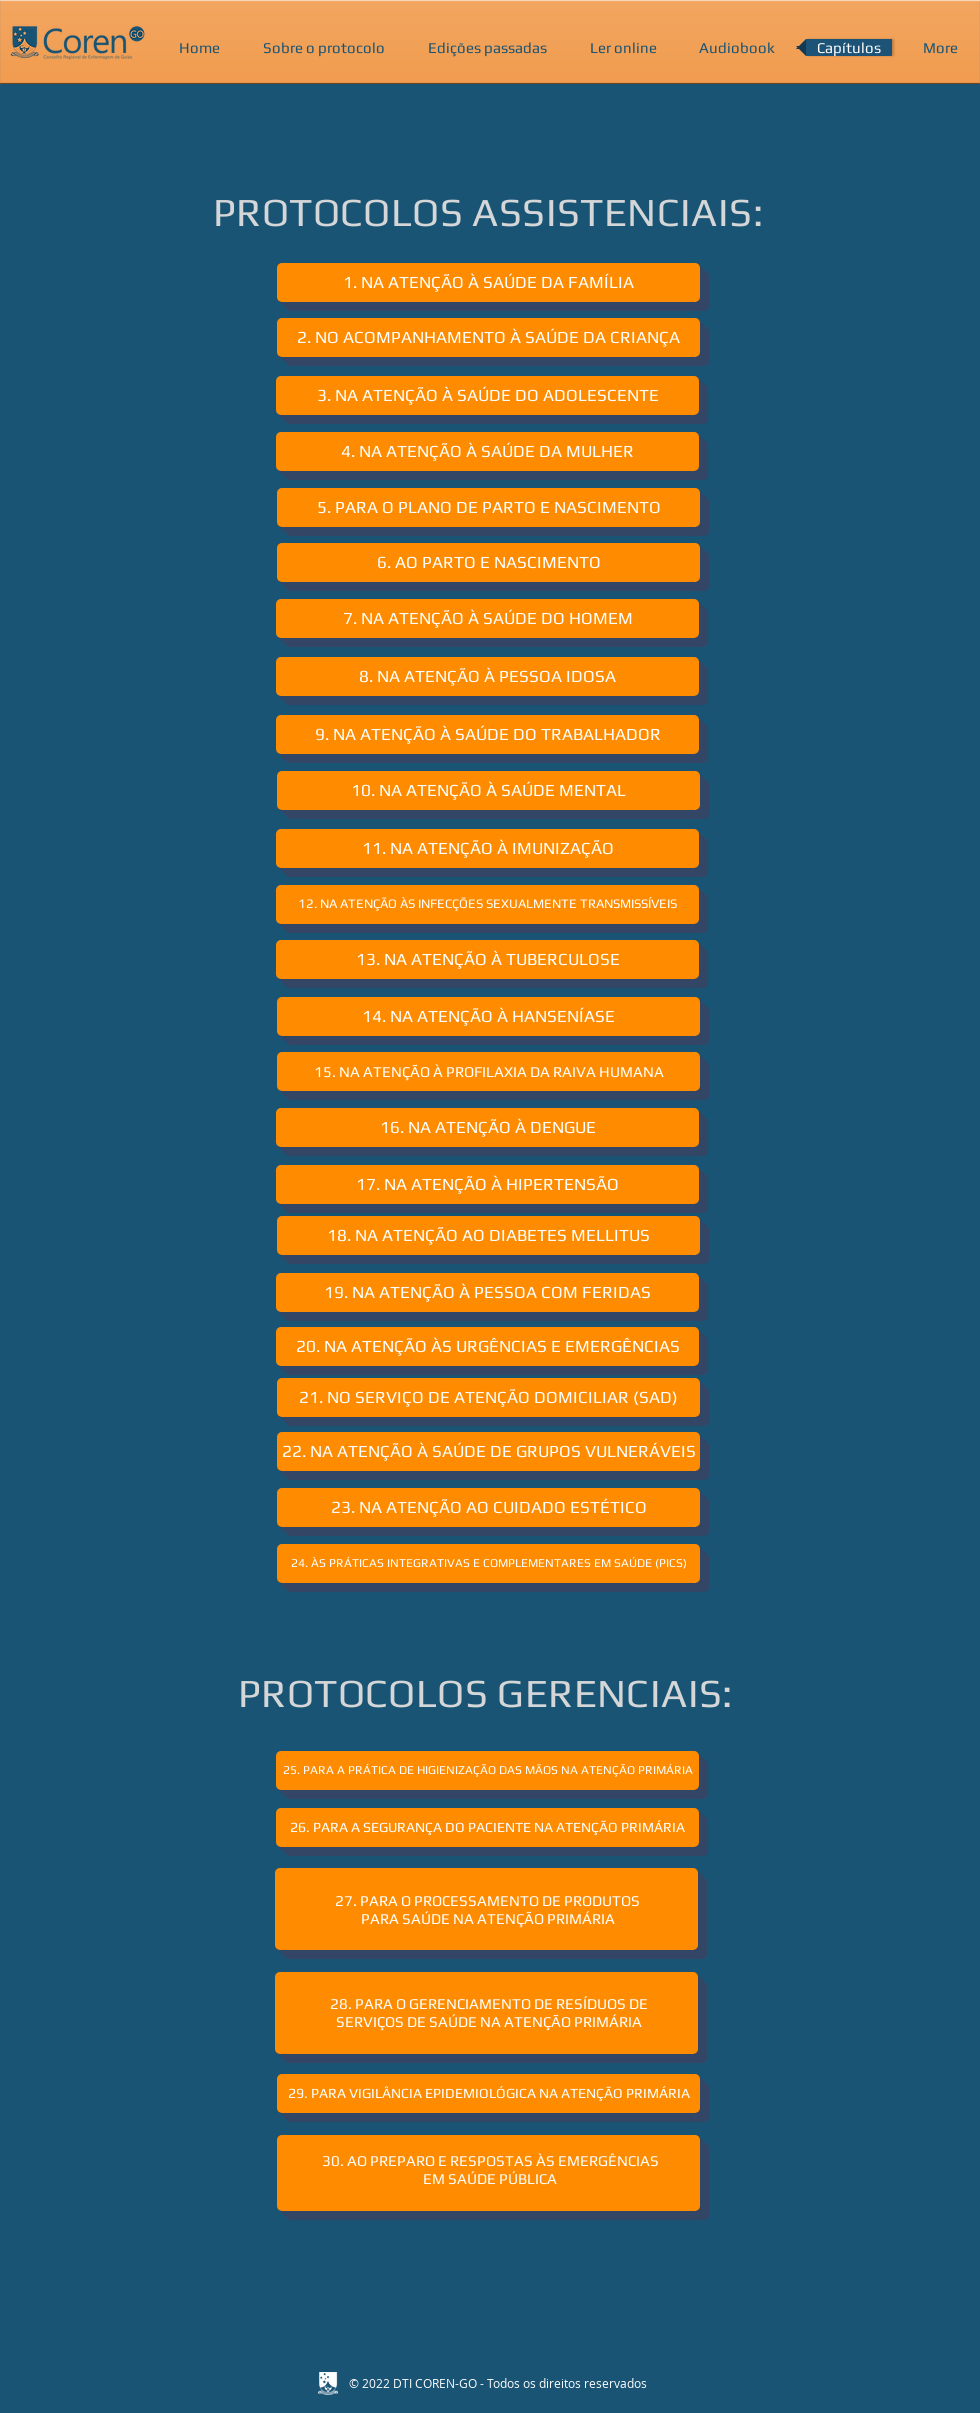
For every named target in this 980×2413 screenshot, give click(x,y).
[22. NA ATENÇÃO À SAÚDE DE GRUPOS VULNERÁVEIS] (488, 1451)
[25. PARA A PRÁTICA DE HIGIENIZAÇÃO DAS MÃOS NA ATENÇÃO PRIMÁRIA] (487, 1770)
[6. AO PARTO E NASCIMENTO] (488, 562)
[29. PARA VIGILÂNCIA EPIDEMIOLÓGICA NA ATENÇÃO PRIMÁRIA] (488, 2093)
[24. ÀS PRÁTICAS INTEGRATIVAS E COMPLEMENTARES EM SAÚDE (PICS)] (488, 1563)
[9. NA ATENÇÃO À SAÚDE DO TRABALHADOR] (487, 734)
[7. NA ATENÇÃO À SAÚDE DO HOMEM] (487, 618)
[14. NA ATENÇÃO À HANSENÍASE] (488, 1016)
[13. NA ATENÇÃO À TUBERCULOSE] (487, 959)
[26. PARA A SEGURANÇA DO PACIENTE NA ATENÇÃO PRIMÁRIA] (487, 1827)
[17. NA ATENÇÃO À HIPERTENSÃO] (487, 1184)
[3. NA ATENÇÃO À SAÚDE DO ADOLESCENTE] (487, 395)
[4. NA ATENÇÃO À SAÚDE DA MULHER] (487, 451)
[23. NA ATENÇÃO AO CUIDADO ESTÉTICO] (488, 1507)
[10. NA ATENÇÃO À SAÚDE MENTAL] (488, 790)
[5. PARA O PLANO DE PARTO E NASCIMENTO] (488, 507)
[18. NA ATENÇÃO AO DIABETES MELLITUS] (488, 1235)
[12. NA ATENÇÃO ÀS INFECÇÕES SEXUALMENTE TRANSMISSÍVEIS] (487, 904)
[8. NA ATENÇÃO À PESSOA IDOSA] (487, 676)
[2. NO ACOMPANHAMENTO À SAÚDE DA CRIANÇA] (488, 337)
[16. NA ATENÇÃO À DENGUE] (487, 1127)
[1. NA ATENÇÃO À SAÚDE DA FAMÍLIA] (488, 282)
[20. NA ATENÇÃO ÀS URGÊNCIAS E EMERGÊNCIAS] (487, 1346)
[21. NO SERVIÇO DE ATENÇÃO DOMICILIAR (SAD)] (488, 1397)
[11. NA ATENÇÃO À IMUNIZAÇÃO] (487, 848)
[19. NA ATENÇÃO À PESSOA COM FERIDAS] (487, 1292)
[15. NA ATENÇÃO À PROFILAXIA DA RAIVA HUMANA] (488, 1071)
